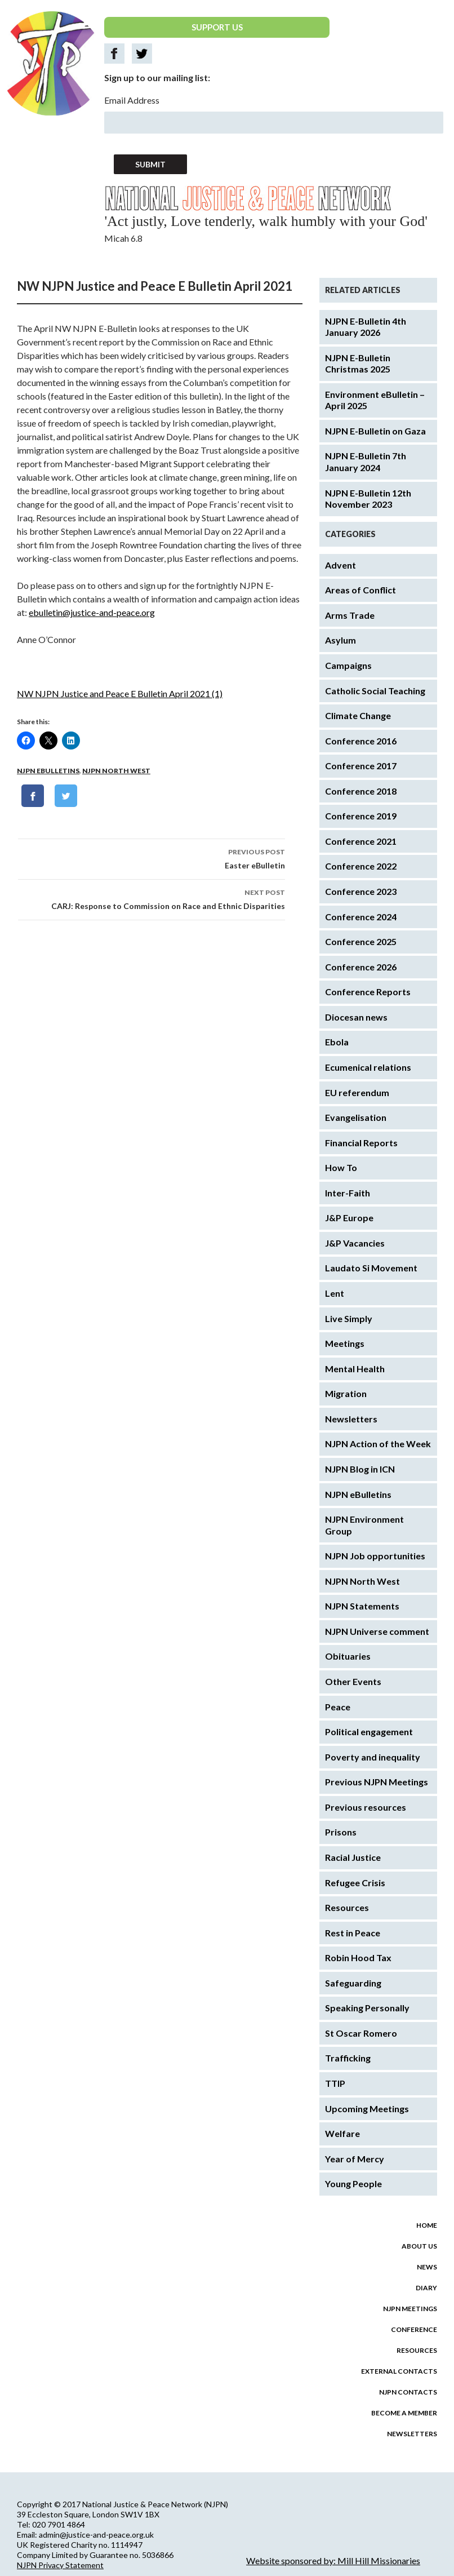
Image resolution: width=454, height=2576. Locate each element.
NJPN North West (116, 770)
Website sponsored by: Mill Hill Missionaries (333, 2560)
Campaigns (348, 665)
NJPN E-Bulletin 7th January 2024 (365, 461)
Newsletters (351, 1418)
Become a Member (404, 2413)
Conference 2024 (361, 916)
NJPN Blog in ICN (360, 1469)
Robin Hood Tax (358, 1957)
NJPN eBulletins (48, 770)
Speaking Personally (367, 2007)
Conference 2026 (361, 966)
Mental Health (355, 1368)
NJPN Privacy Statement (60, 2565)
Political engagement (369, 1731)
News (427, 2267)
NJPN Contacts (408, 2392)
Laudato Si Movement (371, 1267)
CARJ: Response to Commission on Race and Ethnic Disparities (151, 898)
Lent (334, 1293)
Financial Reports (361, 1142)
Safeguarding (353, 1983)
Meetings (344, 1343)
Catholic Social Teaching (375, 690)
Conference (414, 2329)
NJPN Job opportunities (375, 1555)
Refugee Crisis (355, 1882)
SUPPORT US (217, 27)
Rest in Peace (352, 1932)
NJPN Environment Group (364, 1525)
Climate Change (358, 715)
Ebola (337, 1041)
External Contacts (399, 2371)
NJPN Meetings (410, 2308)
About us (419, 2246)
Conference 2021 (361, 841)
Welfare (342, 2133)
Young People (353, 2183)
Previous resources (365, 1807)
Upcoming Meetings (367, 2108)
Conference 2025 (361, 941)
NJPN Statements (362, 1605)
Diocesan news (356, 1017)
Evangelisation (355, 1117)
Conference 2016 (361, 740)
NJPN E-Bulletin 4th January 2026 (365, 327)
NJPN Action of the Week (378, 1443)
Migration (346, 1393)
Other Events (353, 1681)
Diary (426, 2288)
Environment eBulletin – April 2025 (375, 400)
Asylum (340, 640)
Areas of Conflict (360, 589)
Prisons (341, 1831)
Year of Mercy (354, 2158)
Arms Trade (350, 615)
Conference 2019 (361, 815)
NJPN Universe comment (377, 1631)
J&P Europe (349, 1217)
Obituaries (348, 1656)
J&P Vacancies (355, 1243)
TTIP (335, 2083)
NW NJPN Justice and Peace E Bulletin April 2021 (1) (119, 693)
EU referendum (357, 1092)
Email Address (131, 100)
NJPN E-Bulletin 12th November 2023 (368, 498)
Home (426, 2225)
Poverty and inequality (372, 1757)
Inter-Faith (347, 1192)
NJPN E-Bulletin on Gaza (375, 430)
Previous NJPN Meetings (376, 1781)
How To (341, 1167)
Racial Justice (353, 1857)
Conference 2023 (361, 891)
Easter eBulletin (151, 857)
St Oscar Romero (361, 2033)
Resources (347, 1907)
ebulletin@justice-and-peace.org (92, 612)
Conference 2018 (361, 791)
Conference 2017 (361, 765)
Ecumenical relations (368, 1067)
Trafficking (348, 2057)
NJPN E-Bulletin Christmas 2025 (357, 363)
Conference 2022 (361, 866)
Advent (340, 565)
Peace (337, 1706)
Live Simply (348, 1318)
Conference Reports (368, 991)
